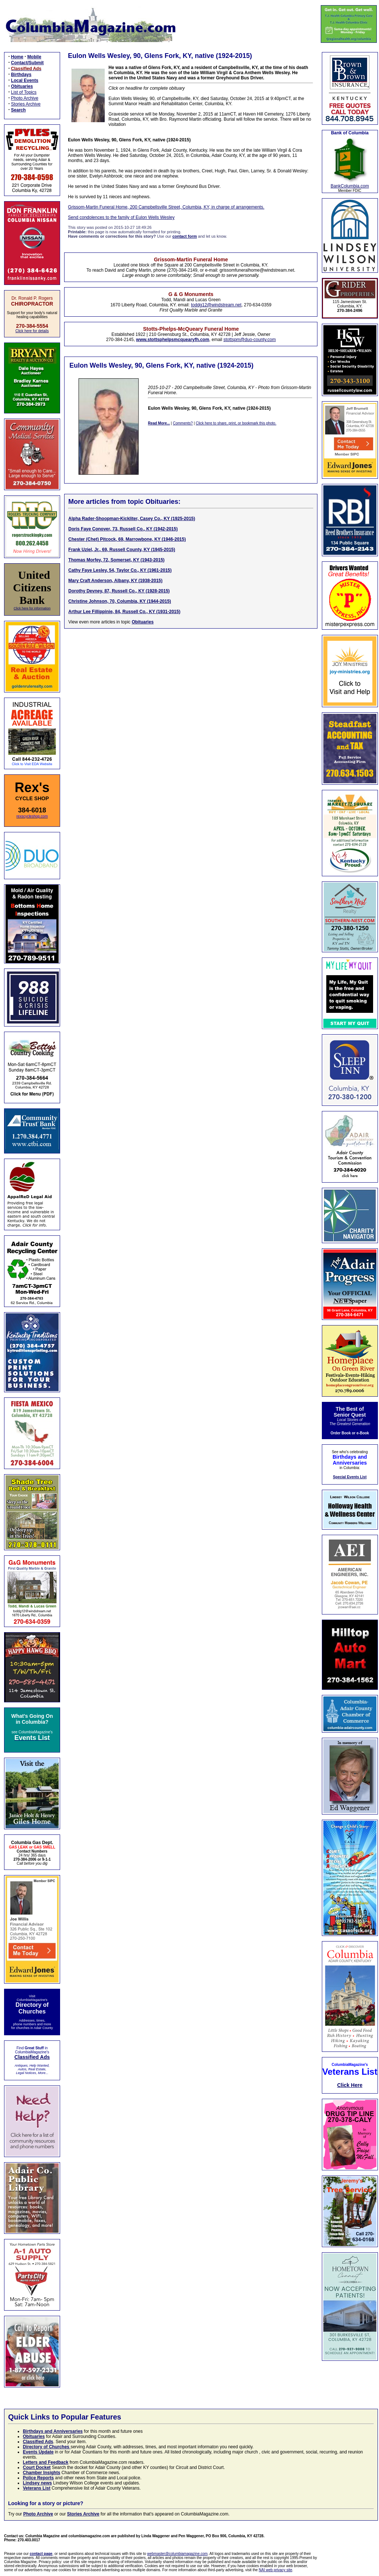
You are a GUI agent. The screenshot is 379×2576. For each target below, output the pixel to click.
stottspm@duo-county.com (249, 339)
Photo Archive (24, 98)
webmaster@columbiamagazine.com (177, 2554)
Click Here (349, 2085)
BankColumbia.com (350, 186)
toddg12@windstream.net (216, 304)
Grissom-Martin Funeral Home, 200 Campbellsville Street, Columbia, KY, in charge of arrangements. (166, 207)
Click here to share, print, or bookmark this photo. (236, 423)
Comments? (183, 423)
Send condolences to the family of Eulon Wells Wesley (121, 217)
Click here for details (32, 331)
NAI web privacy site (275, 2570)
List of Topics (23, 92)
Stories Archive (26, 104)
